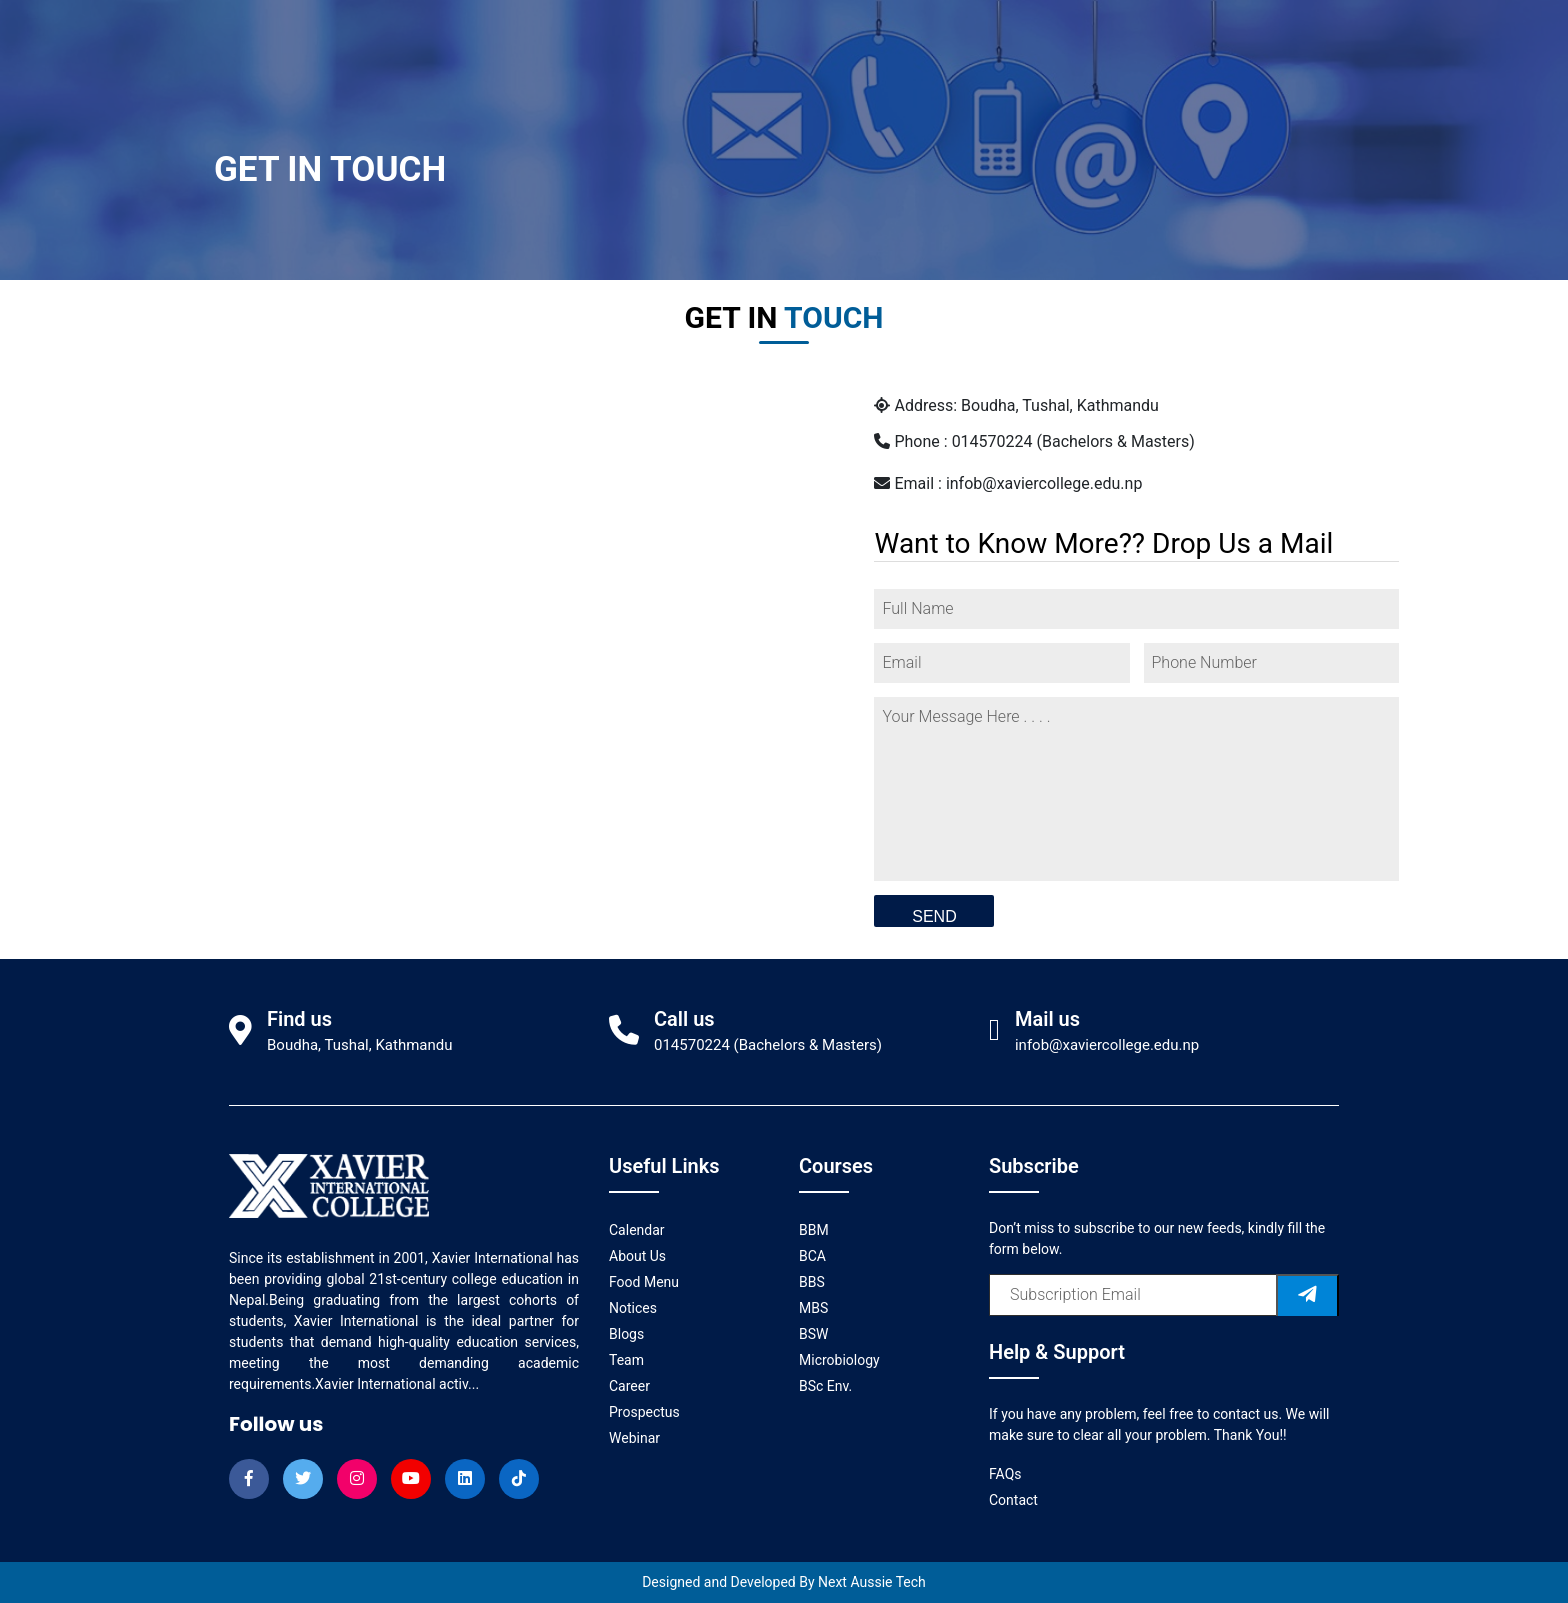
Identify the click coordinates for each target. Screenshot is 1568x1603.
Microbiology (839, 1360)
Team (626, 1360)
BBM (814, 1230)
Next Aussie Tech (872, 1582)
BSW (813, 1334)
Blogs (626, 1334)
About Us (637, 1256)
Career (629, 1386)
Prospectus (644, 1412)
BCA (812, 1256)
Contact (1013, 1500)
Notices (633, 1308)
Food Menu (644, 1282)
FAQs (1005, 1474)
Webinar (634, 1438)
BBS (812, 1282)
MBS (813, 1308)
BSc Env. (825, 1386)
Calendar (637, 1230)
